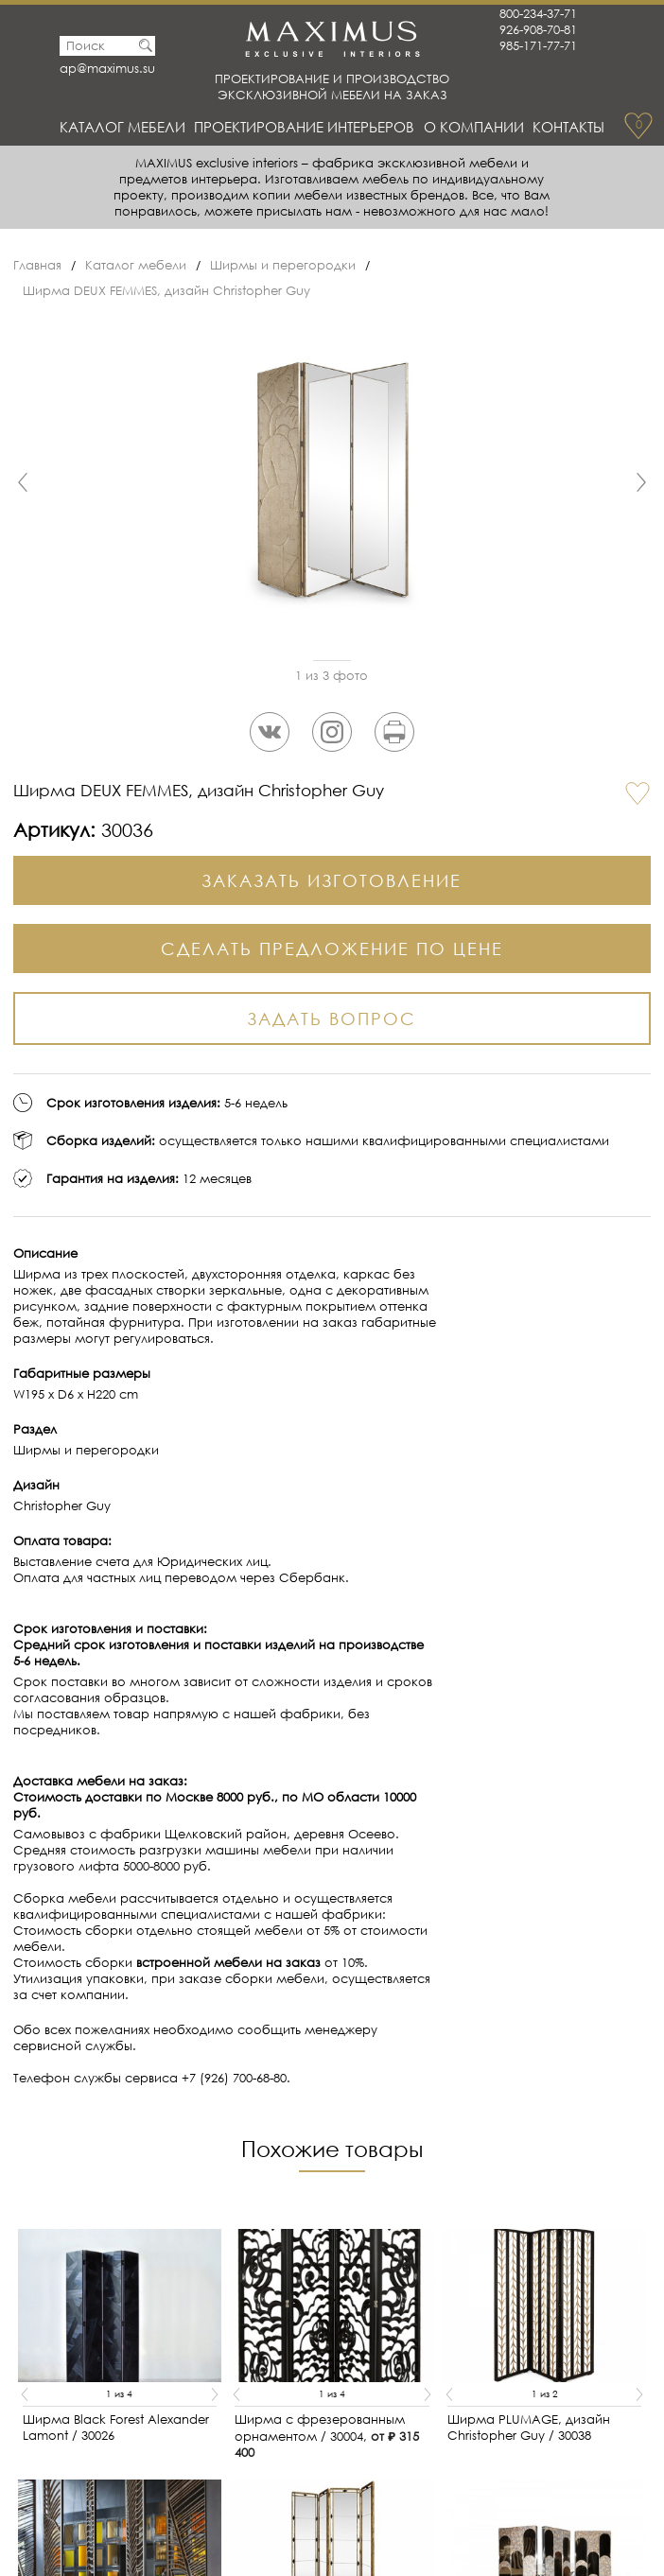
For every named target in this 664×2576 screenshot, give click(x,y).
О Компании (474, 126)
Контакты (568, 126)
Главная (37, 265)
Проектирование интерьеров (304, 126)
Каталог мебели (122, 126)
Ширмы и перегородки (283, 265)
